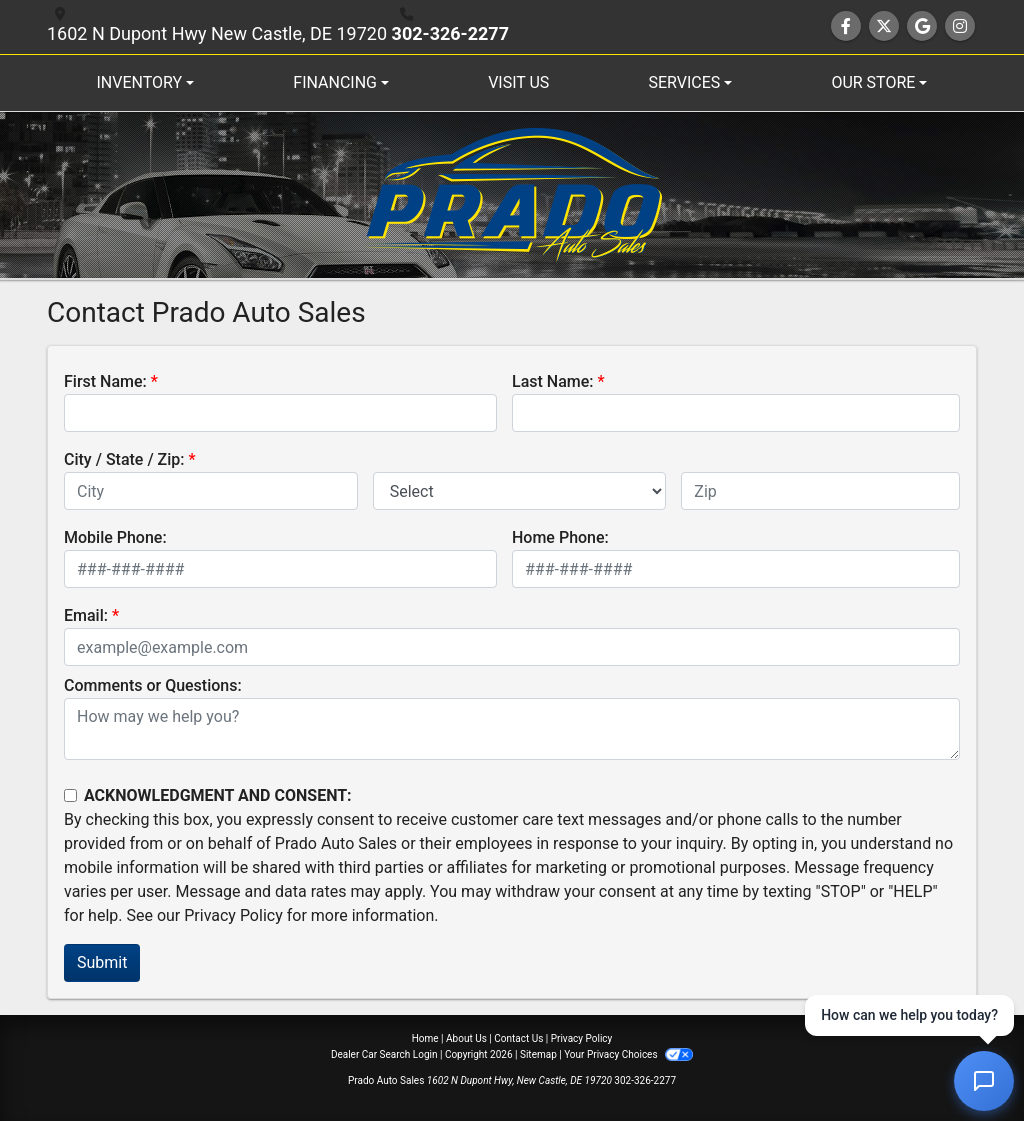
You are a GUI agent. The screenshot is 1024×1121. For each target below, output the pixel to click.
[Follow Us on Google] (922, 26)
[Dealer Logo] (512, 195)
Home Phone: (560, 537)
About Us (466, 1038)
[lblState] (520, 491)
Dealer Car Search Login (384, 1054)
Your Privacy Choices (628, 1054)
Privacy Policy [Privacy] (582, 1038)
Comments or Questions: (153, 685)
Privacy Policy (233, 915)
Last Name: (553, 381)
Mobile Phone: (115, 537)
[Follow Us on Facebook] (846, 26)
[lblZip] (820, 491)
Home (425, 1038)
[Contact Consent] (70, 795)
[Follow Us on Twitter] (884, 26)
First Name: (105, 381)
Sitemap (538, 1054)
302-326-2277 (450, 33)
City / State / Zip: (124, 459)
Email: (86, 615)
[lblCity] (211, 491)
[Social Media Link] (960, 26)
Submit (102, 962)
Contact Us (518, 1038)
